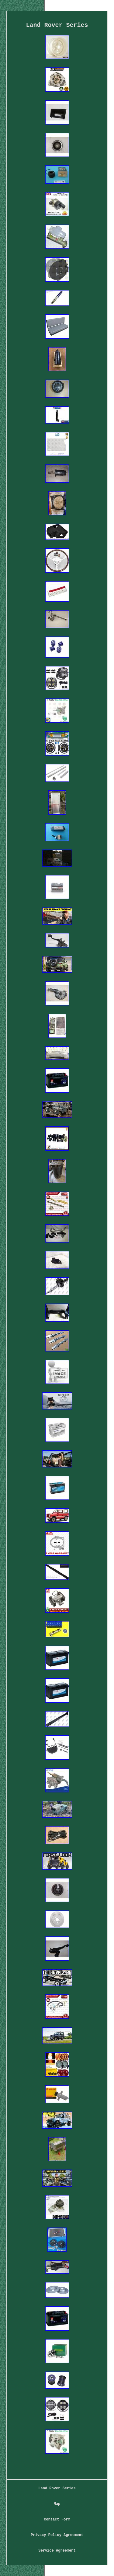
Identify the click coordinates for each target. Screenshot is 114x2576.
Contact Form (57, 2519)
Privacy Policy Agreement (57, 2535)
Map (57, 2504)
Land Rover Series (56, 2488)
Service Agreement (56, 2551)
